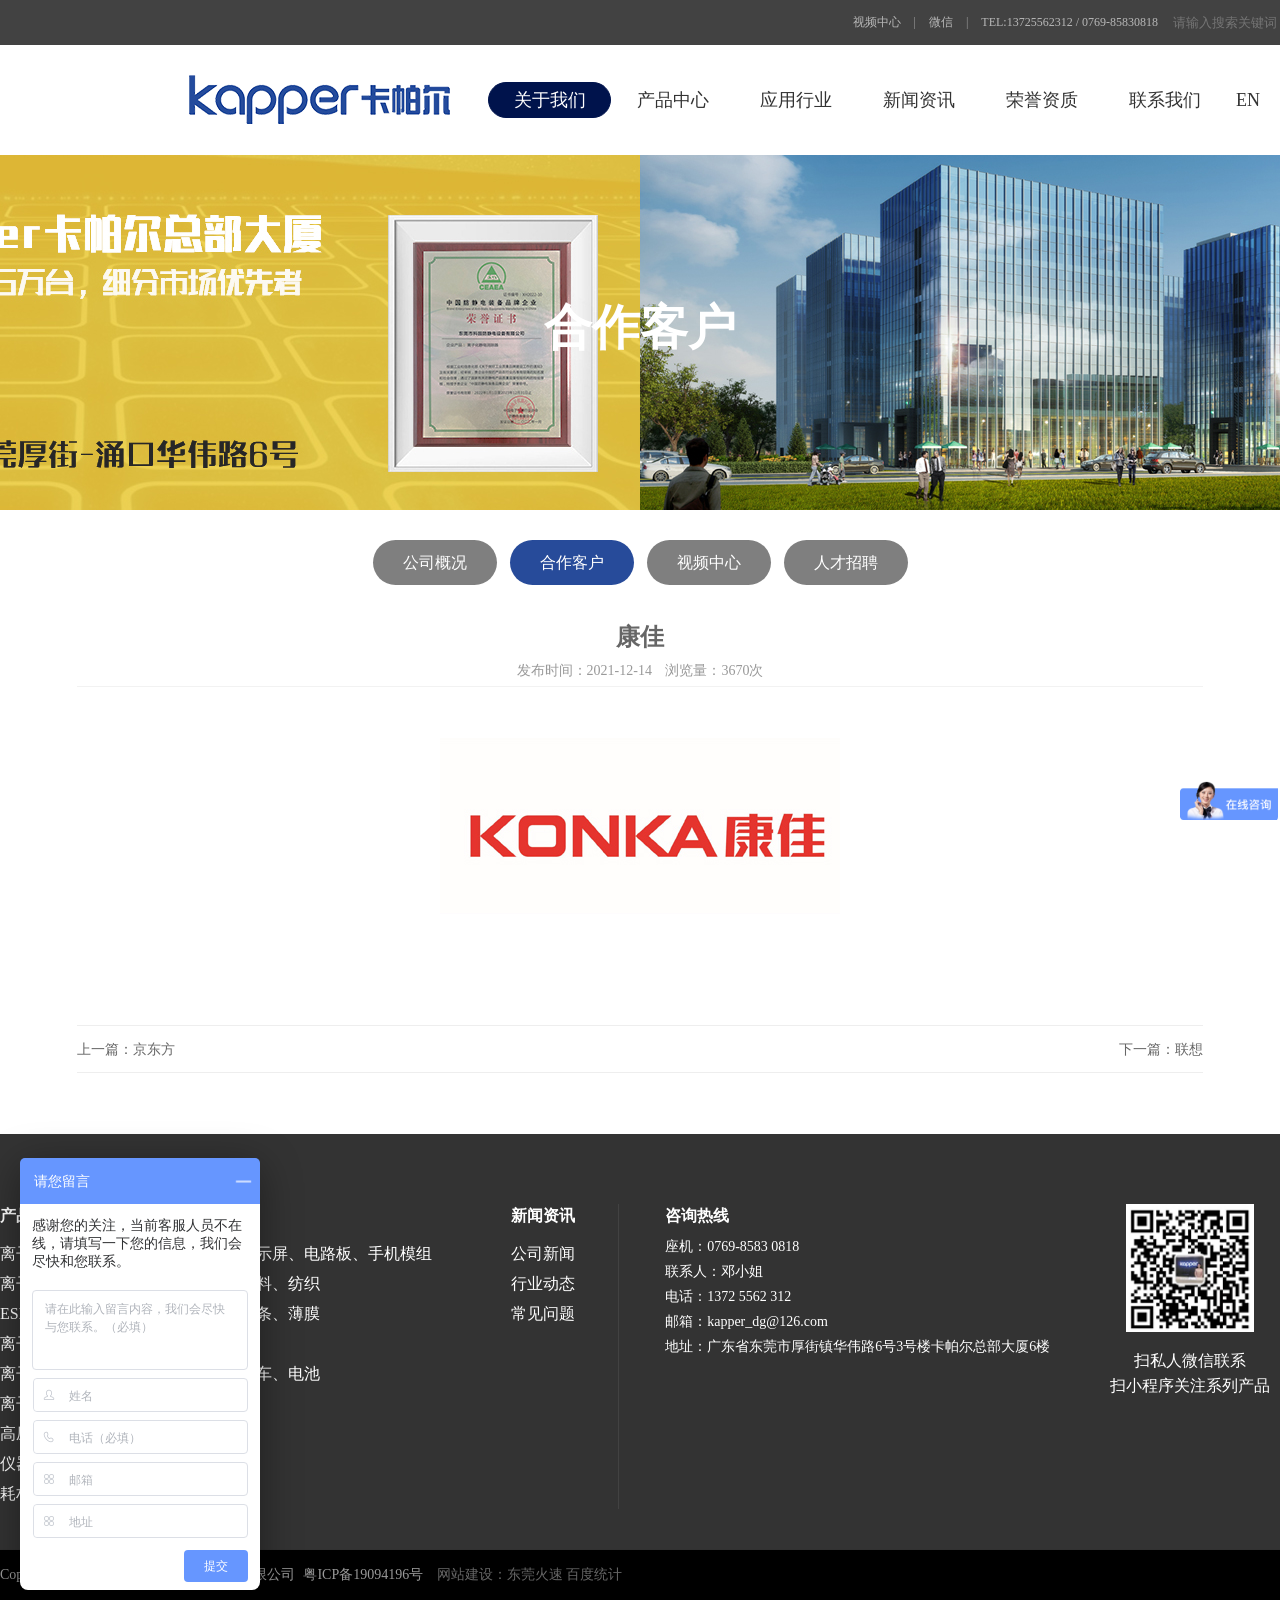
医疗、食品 (184, 1343)
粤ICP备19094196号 (363, 1574)
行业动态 (543, 1283)
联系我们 (1165, 100)
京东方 (154, 1049)
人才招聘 (846, 562)
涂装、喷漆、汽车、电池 (232, 1373)
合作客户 (572, 562)
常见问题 (543, 1313)
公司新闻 (543, 1253)
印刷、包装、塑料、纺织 (232, 1283)
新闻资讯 (919, 100)
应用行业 (796, 100)
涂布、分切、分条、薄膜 (232, 1313)
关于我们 (550, 100)
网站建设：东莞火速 (500, 1574)
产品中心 (673, 100)
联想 (1189, 1049)
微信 (941, 22)
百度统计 (594, 1574)
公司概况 (435, 562)
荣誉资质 (1042, 100)
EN (1248, 100)
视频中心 (877, 22)
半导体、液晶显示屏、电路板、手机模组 (288, 1253)
